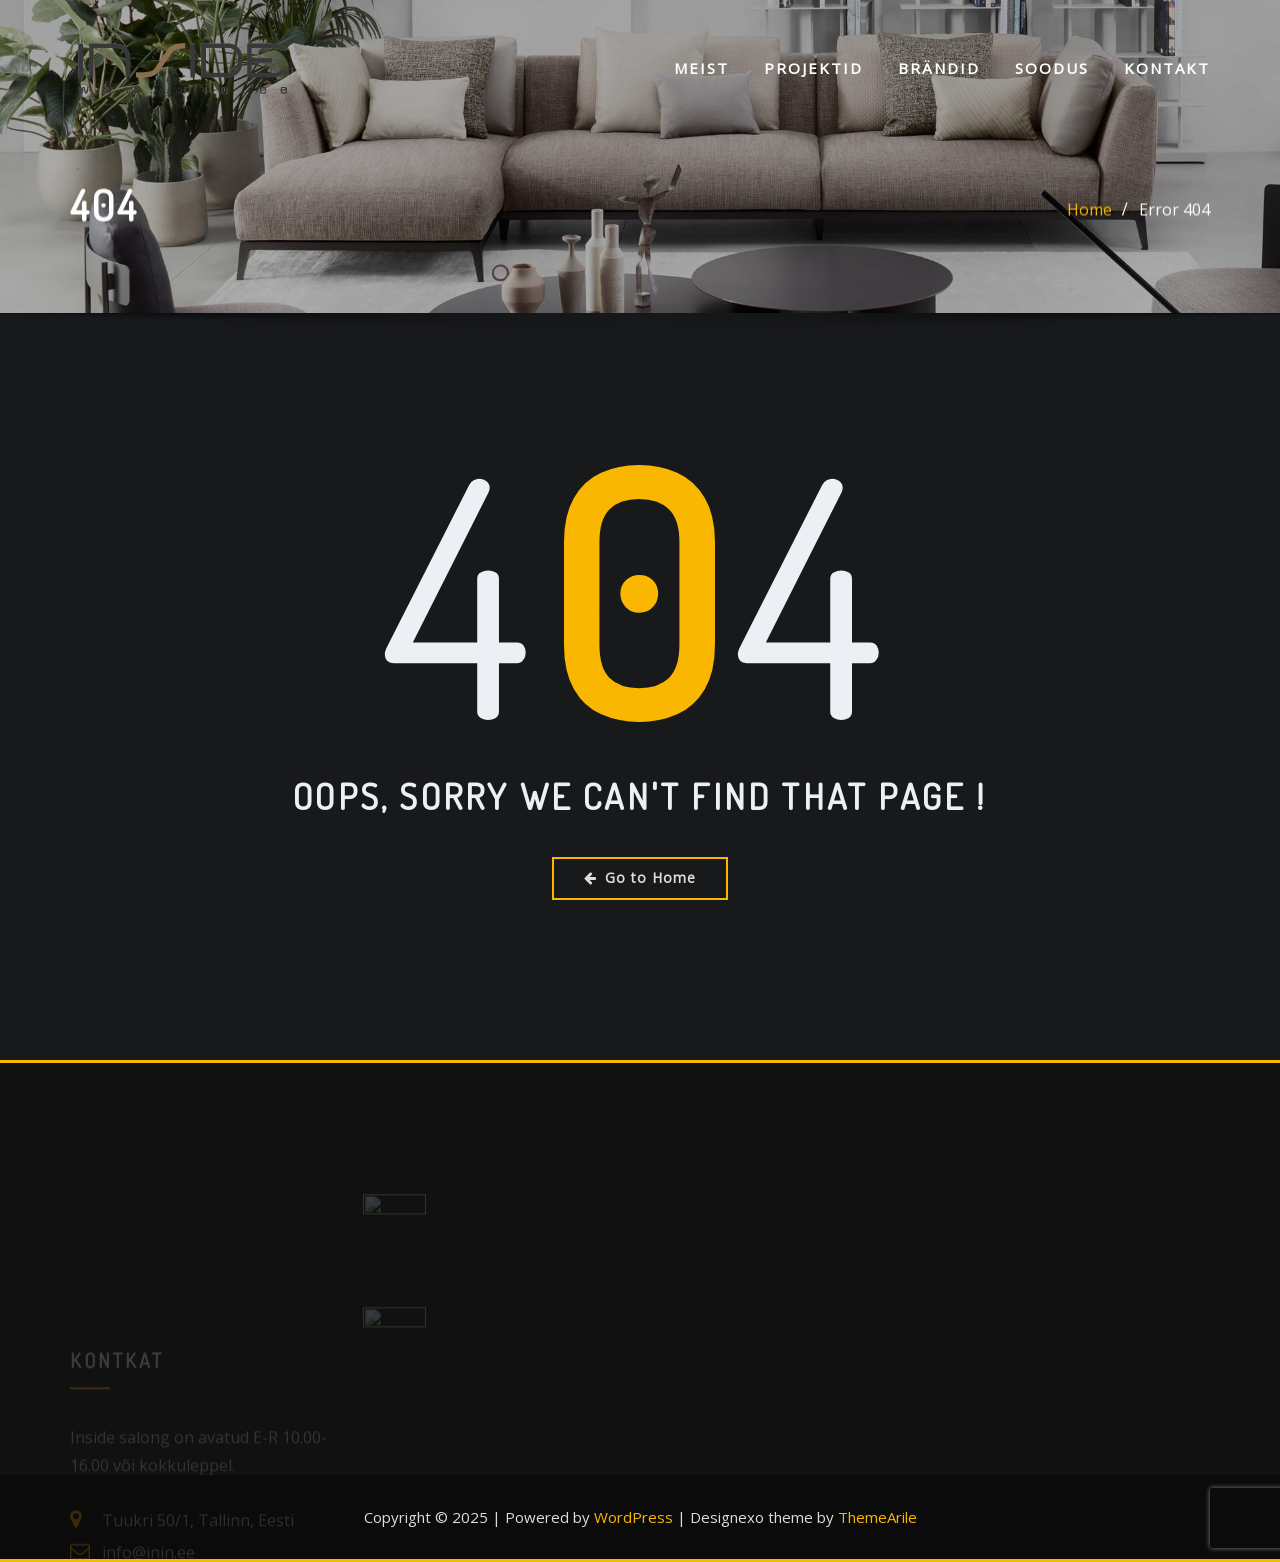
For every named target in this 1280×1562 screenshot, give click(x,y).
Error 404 (1174, 213)
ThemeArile (877, 1517)
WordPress (633, 1517)
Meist (701, 68)
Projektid (813, 68)
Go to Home (640, 877)
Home (1089, 213)
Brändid (939, 68)
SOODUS (1052, 68)
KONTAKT (1167, 68)
